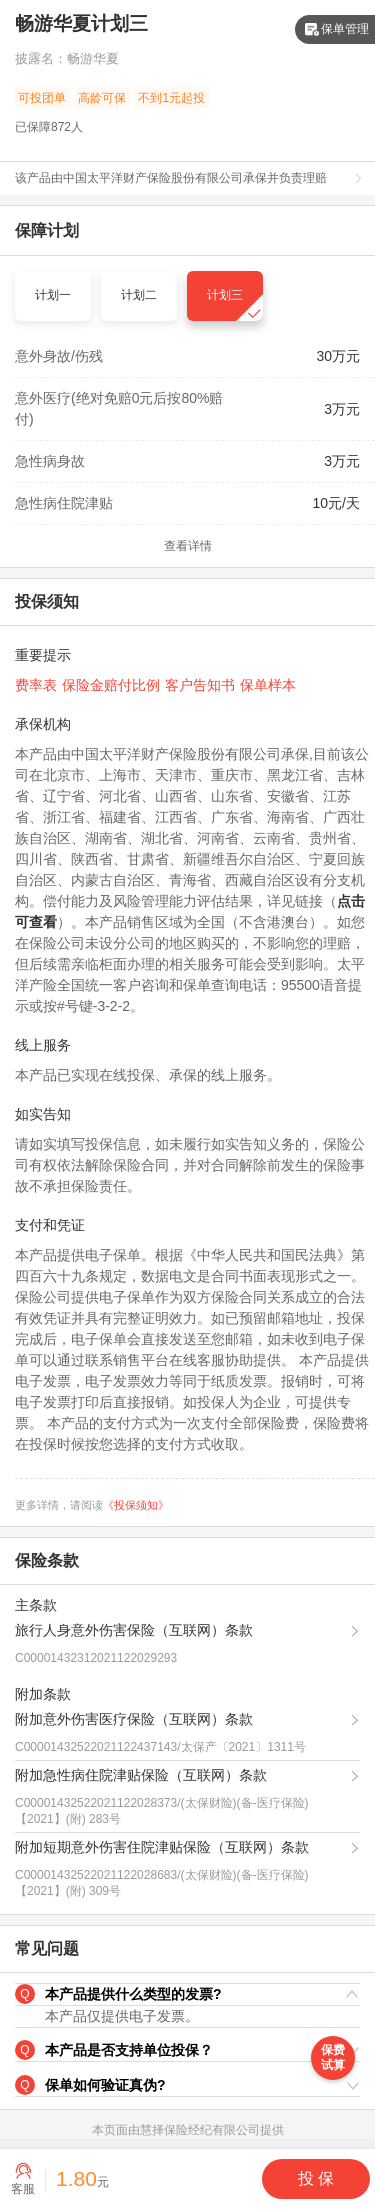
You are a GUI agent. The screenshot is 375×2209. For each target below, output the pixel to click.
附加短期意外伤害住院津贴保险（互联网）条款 (162, 1847)
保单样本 (268, 685)
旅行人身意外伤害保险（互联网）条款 (134, 1630)
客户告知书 (200, 685)
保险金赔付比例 (111, 685)
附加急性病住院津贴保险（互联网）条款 (141, 1775)
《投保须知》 (136, 1505)
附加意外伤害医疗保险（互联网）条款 (134, 1719)
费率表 (36, 685)
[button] (187, 1995)
